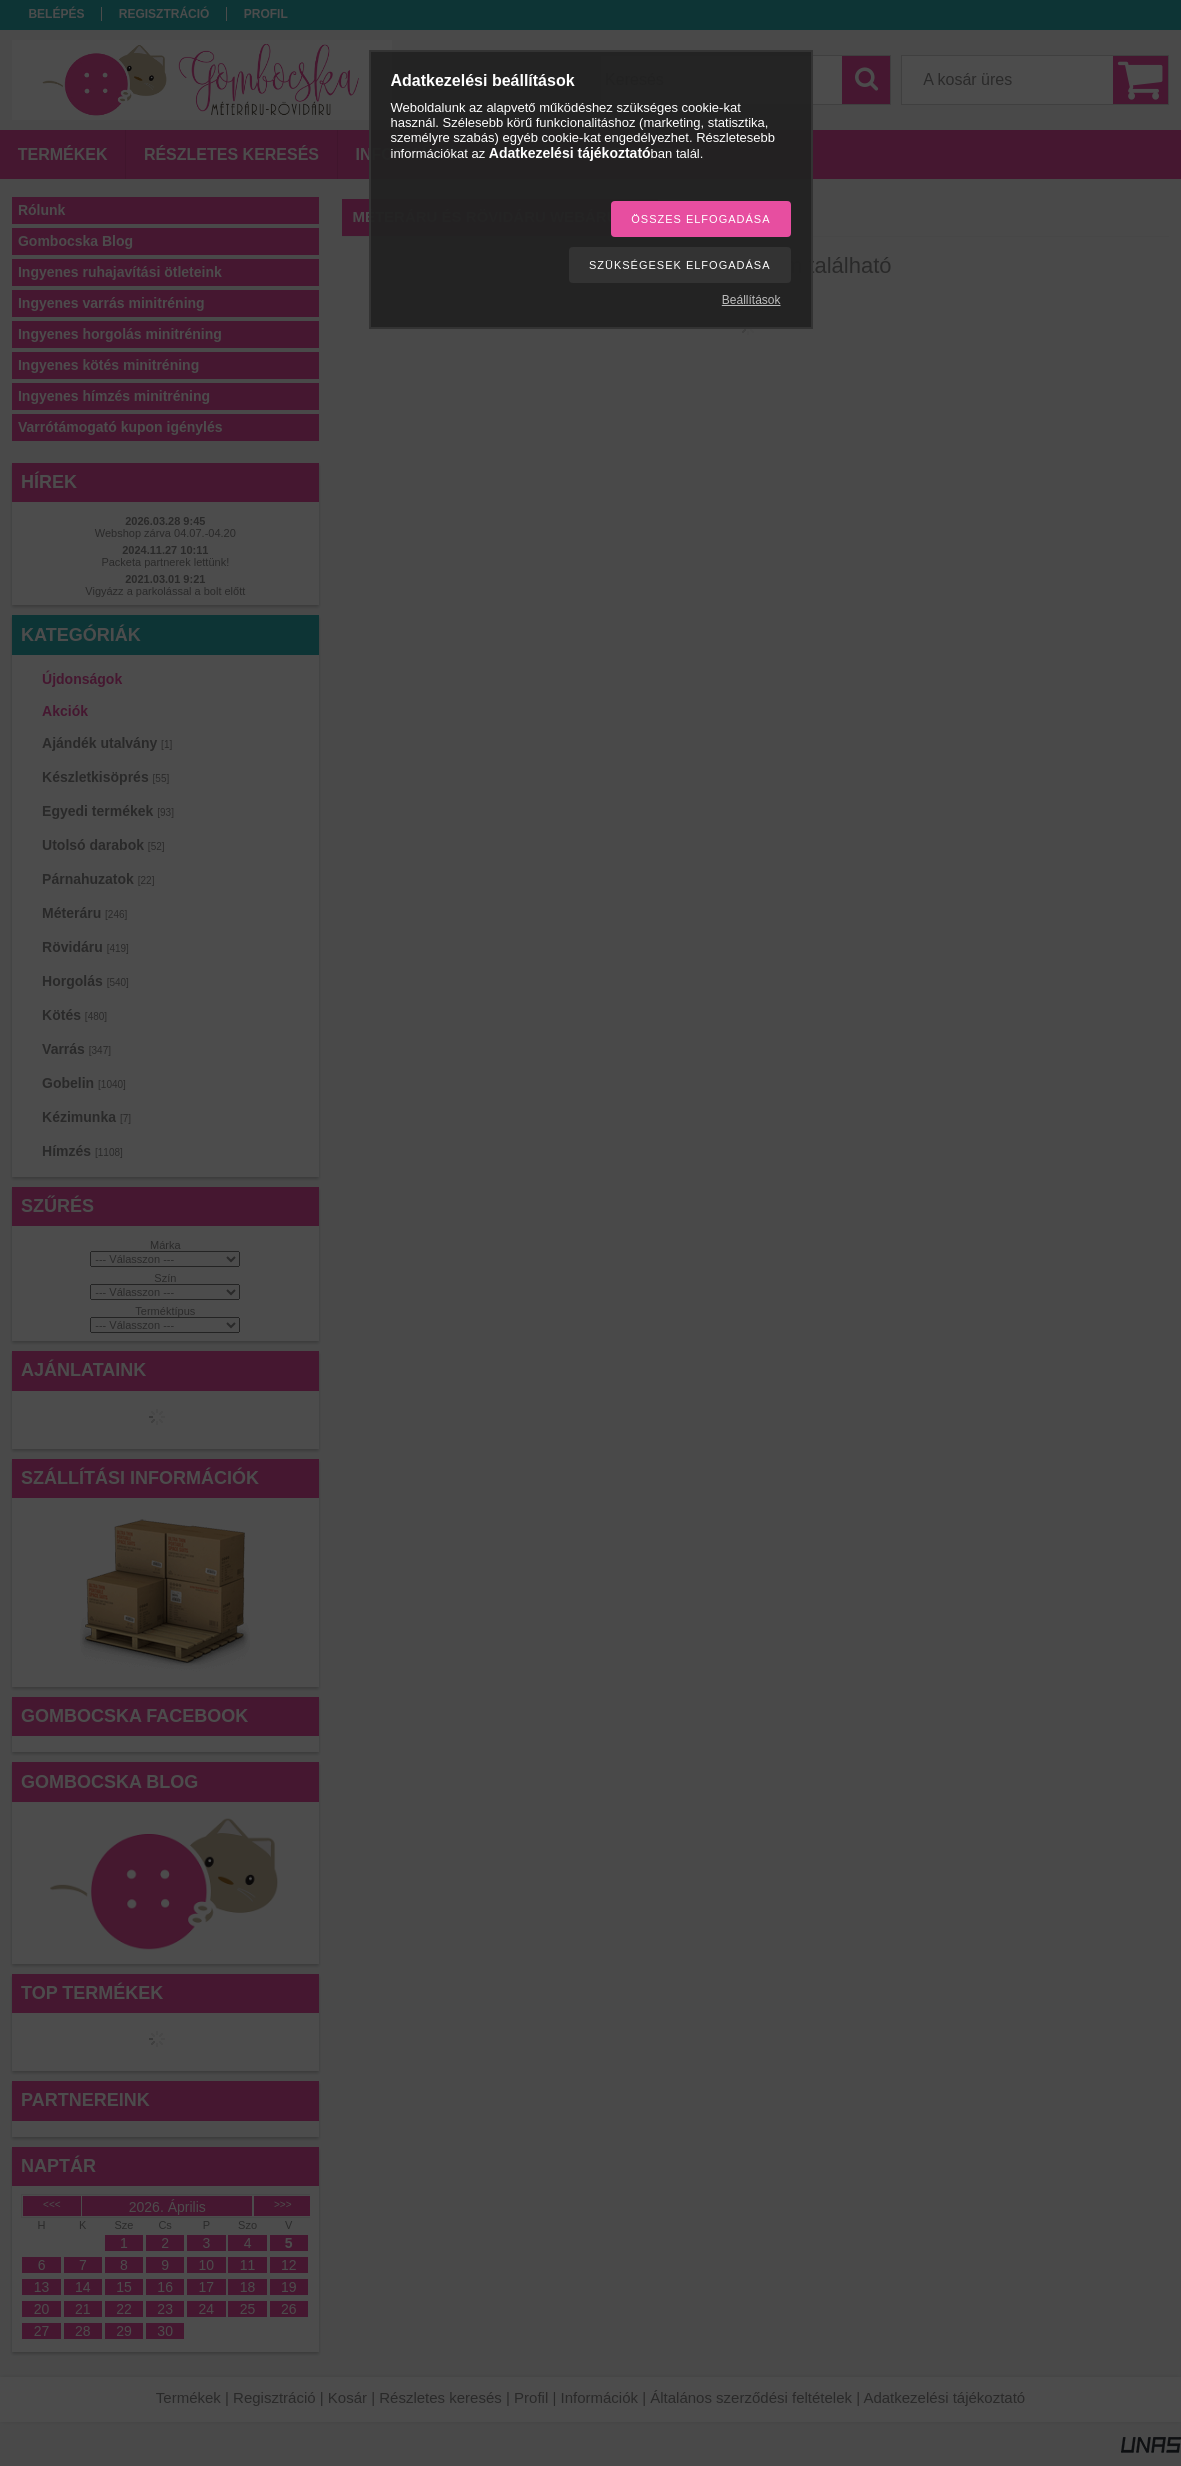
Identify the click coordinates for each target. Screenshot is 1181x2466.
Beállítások (751, 300)
